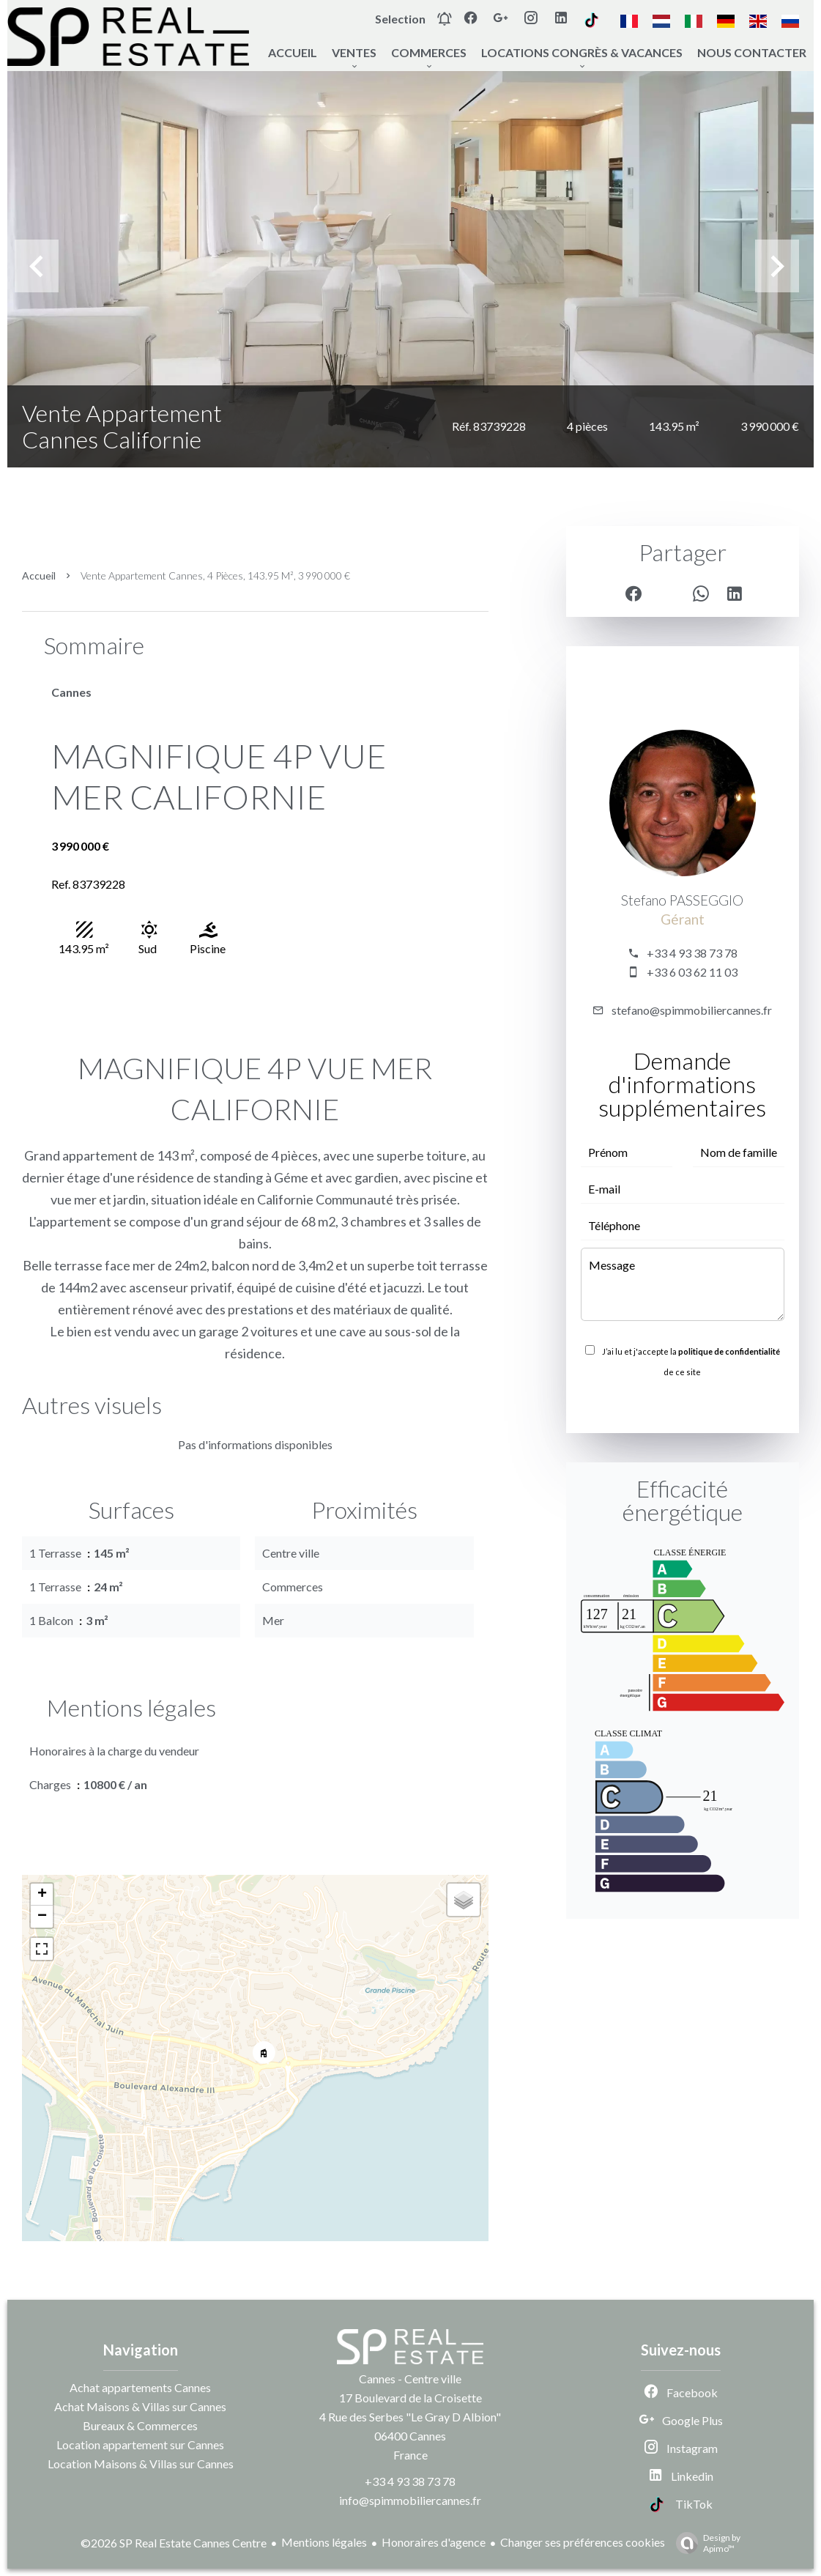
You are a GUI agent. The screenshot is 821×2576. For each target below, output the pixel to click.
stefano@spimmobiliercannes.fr (692, 1010)
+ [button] (42, 1895)
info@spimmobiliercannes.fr (410, 2500)
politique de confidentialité (729, 1351)
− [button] (42, 1917)
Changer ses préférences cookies (582, 2542)
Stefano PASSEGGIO (682, 900)
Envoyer (683, 1404)
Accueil (39, 575)
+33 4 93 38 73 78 (692, 953)
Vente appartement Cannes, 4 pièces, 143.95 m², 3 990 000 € (215, 575)
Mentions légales (324, 2542)
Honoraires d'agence (434, 2542)
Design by (704, 2543)
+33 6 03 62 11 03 (692, 972)
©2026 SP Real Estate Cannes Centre (174, 2543)
